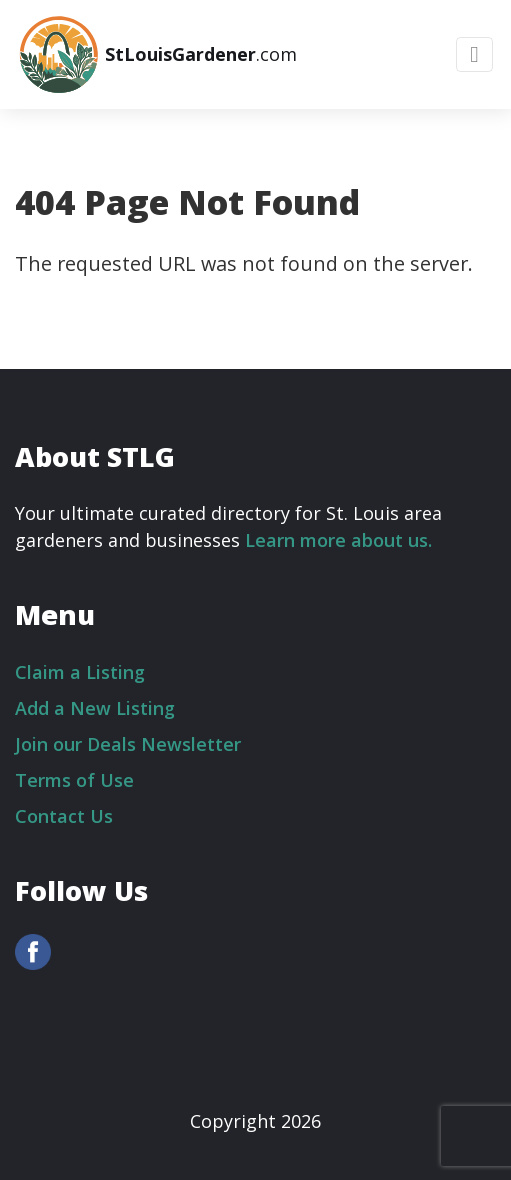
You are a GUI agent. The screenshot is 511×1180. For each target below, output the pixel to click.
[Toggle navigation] (474, 54)
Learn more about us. (338, 540)
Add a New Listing (95, 708)
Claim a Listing (80, 672)
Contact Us (64, 816)
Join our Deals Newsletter (128, 744)
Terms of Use (74, 780)
